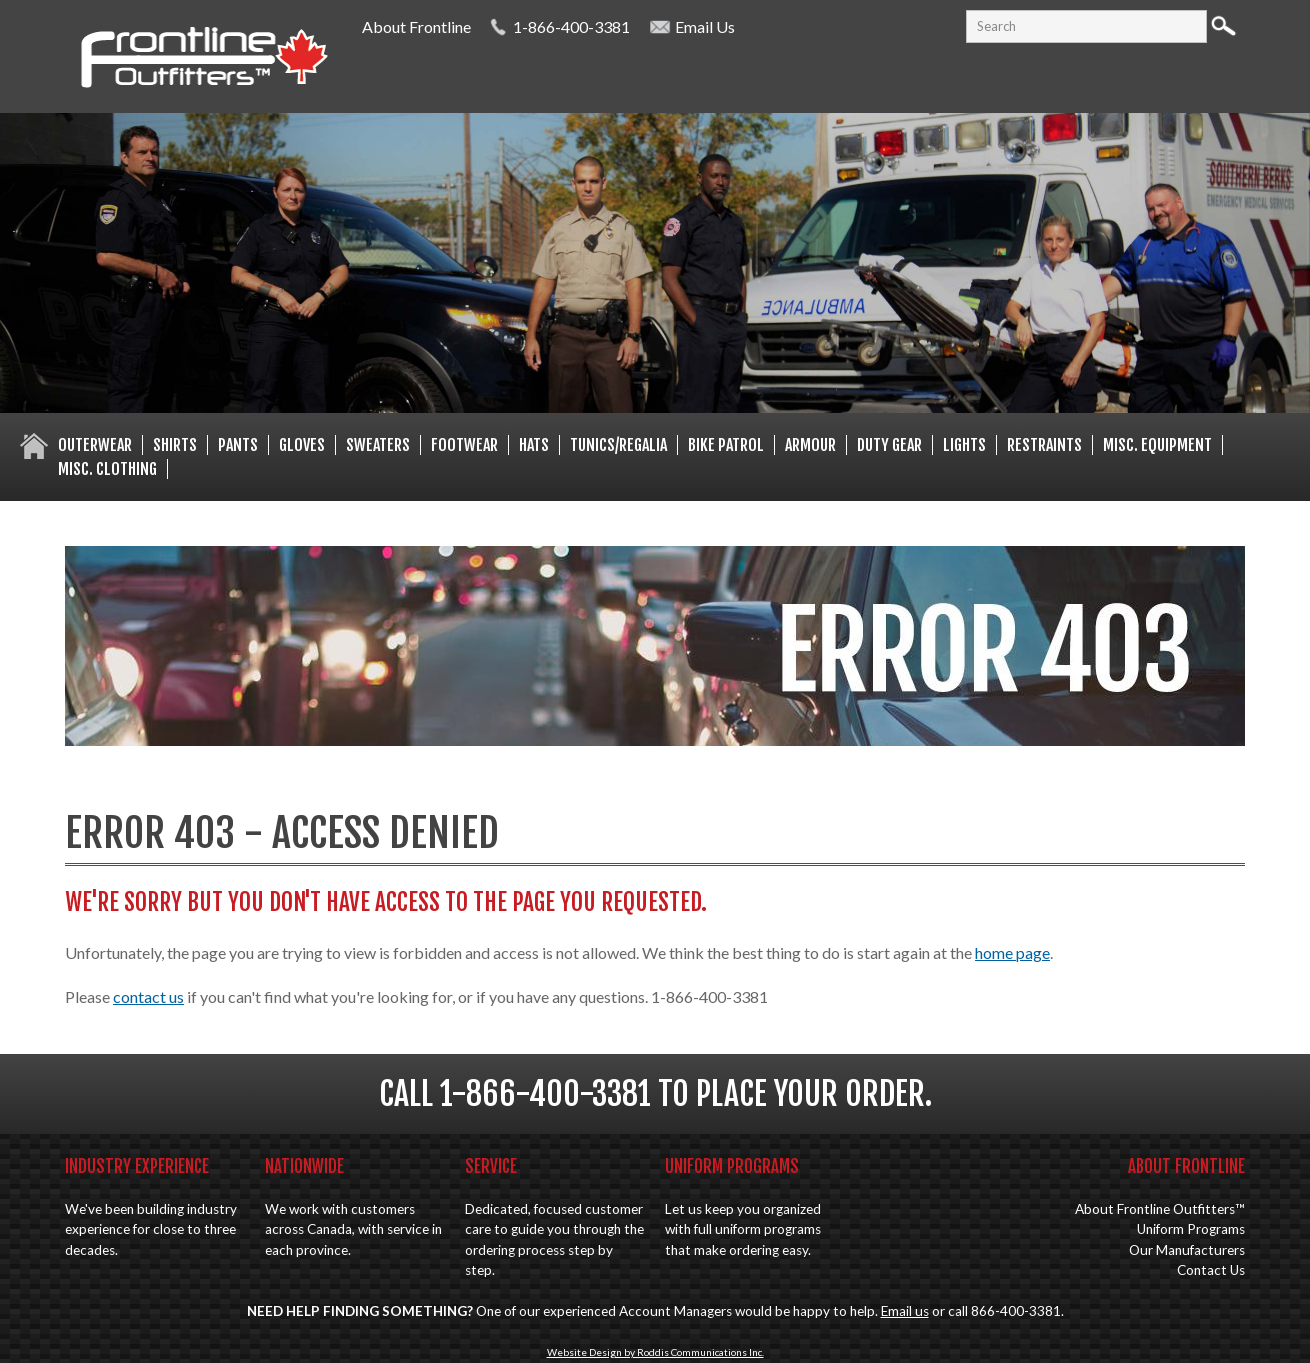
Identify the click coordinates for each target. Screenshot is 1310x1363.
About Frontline (416, 26)
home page (1012, 952)
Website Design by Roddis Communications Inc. (655, 1352)
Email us (905, 1311)
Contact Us (1211, 1270)
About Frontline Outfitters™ (1160, 1209)
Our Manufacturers (1187, 1250)
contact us (148, 996)
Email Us (705, 26)
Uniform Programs (1191, 1229)
